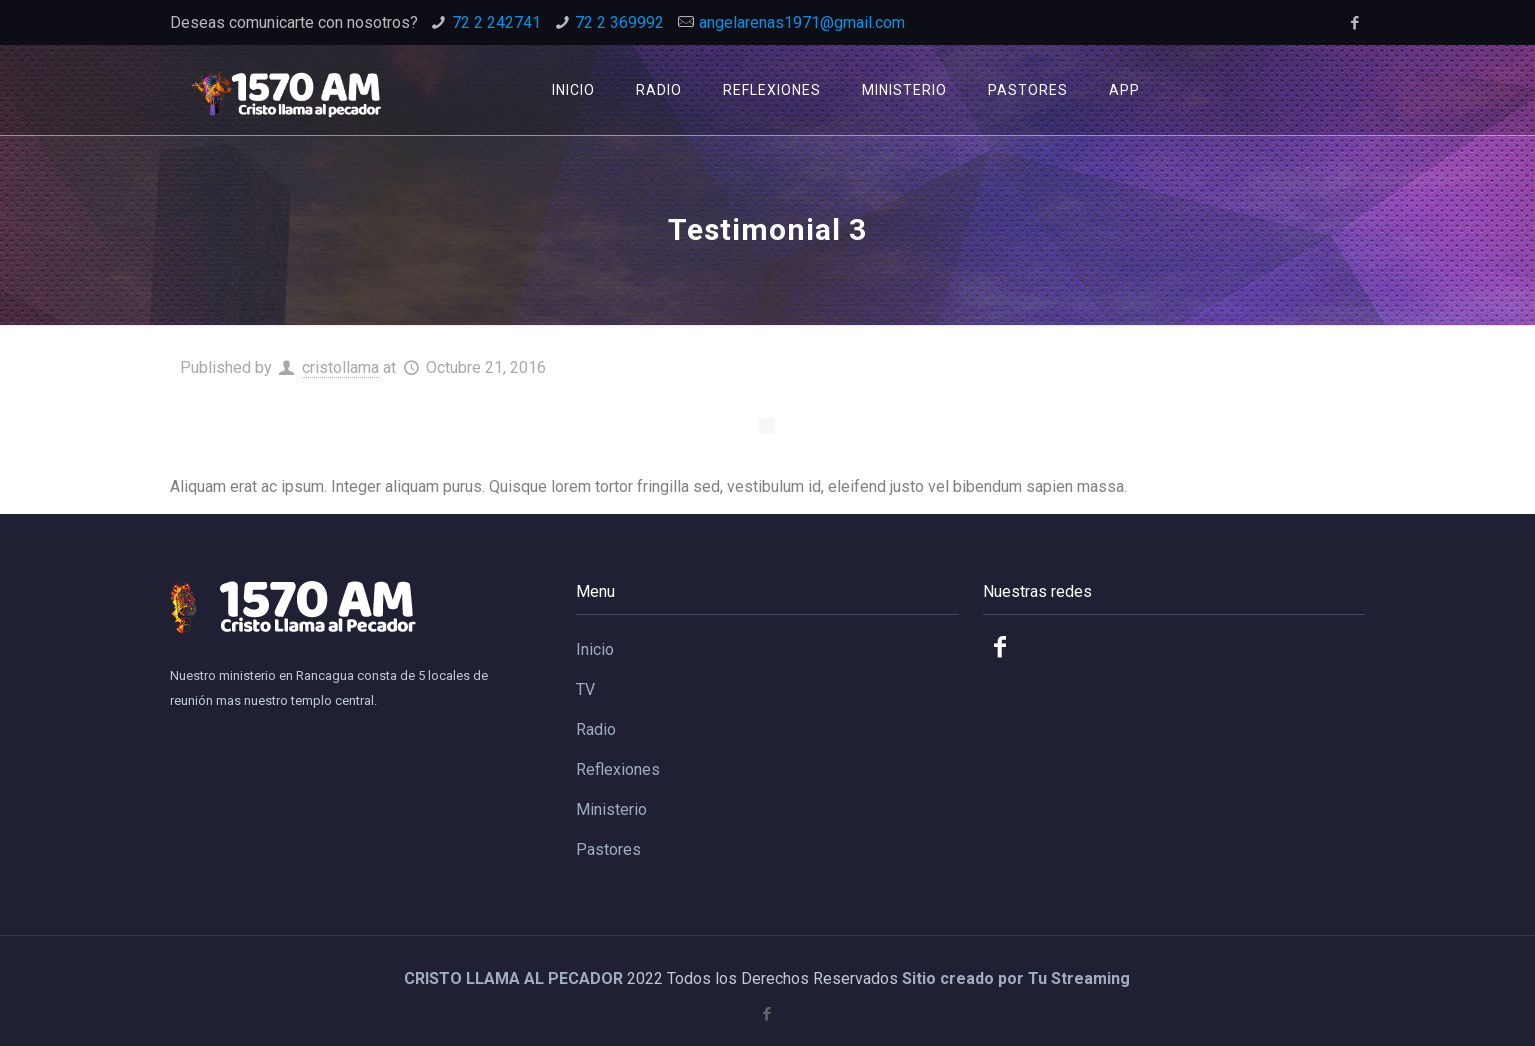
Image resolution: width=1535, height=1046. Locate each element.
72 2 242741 (496, 22)
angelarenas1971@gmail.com (802, 22)
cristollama (340, 367)
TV (585, 689)
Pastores (608, 849)
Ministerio (611, 809)
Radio (596, 729)
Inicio (595, 649)
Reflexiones (618, 769)
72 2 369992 (619, 22)
